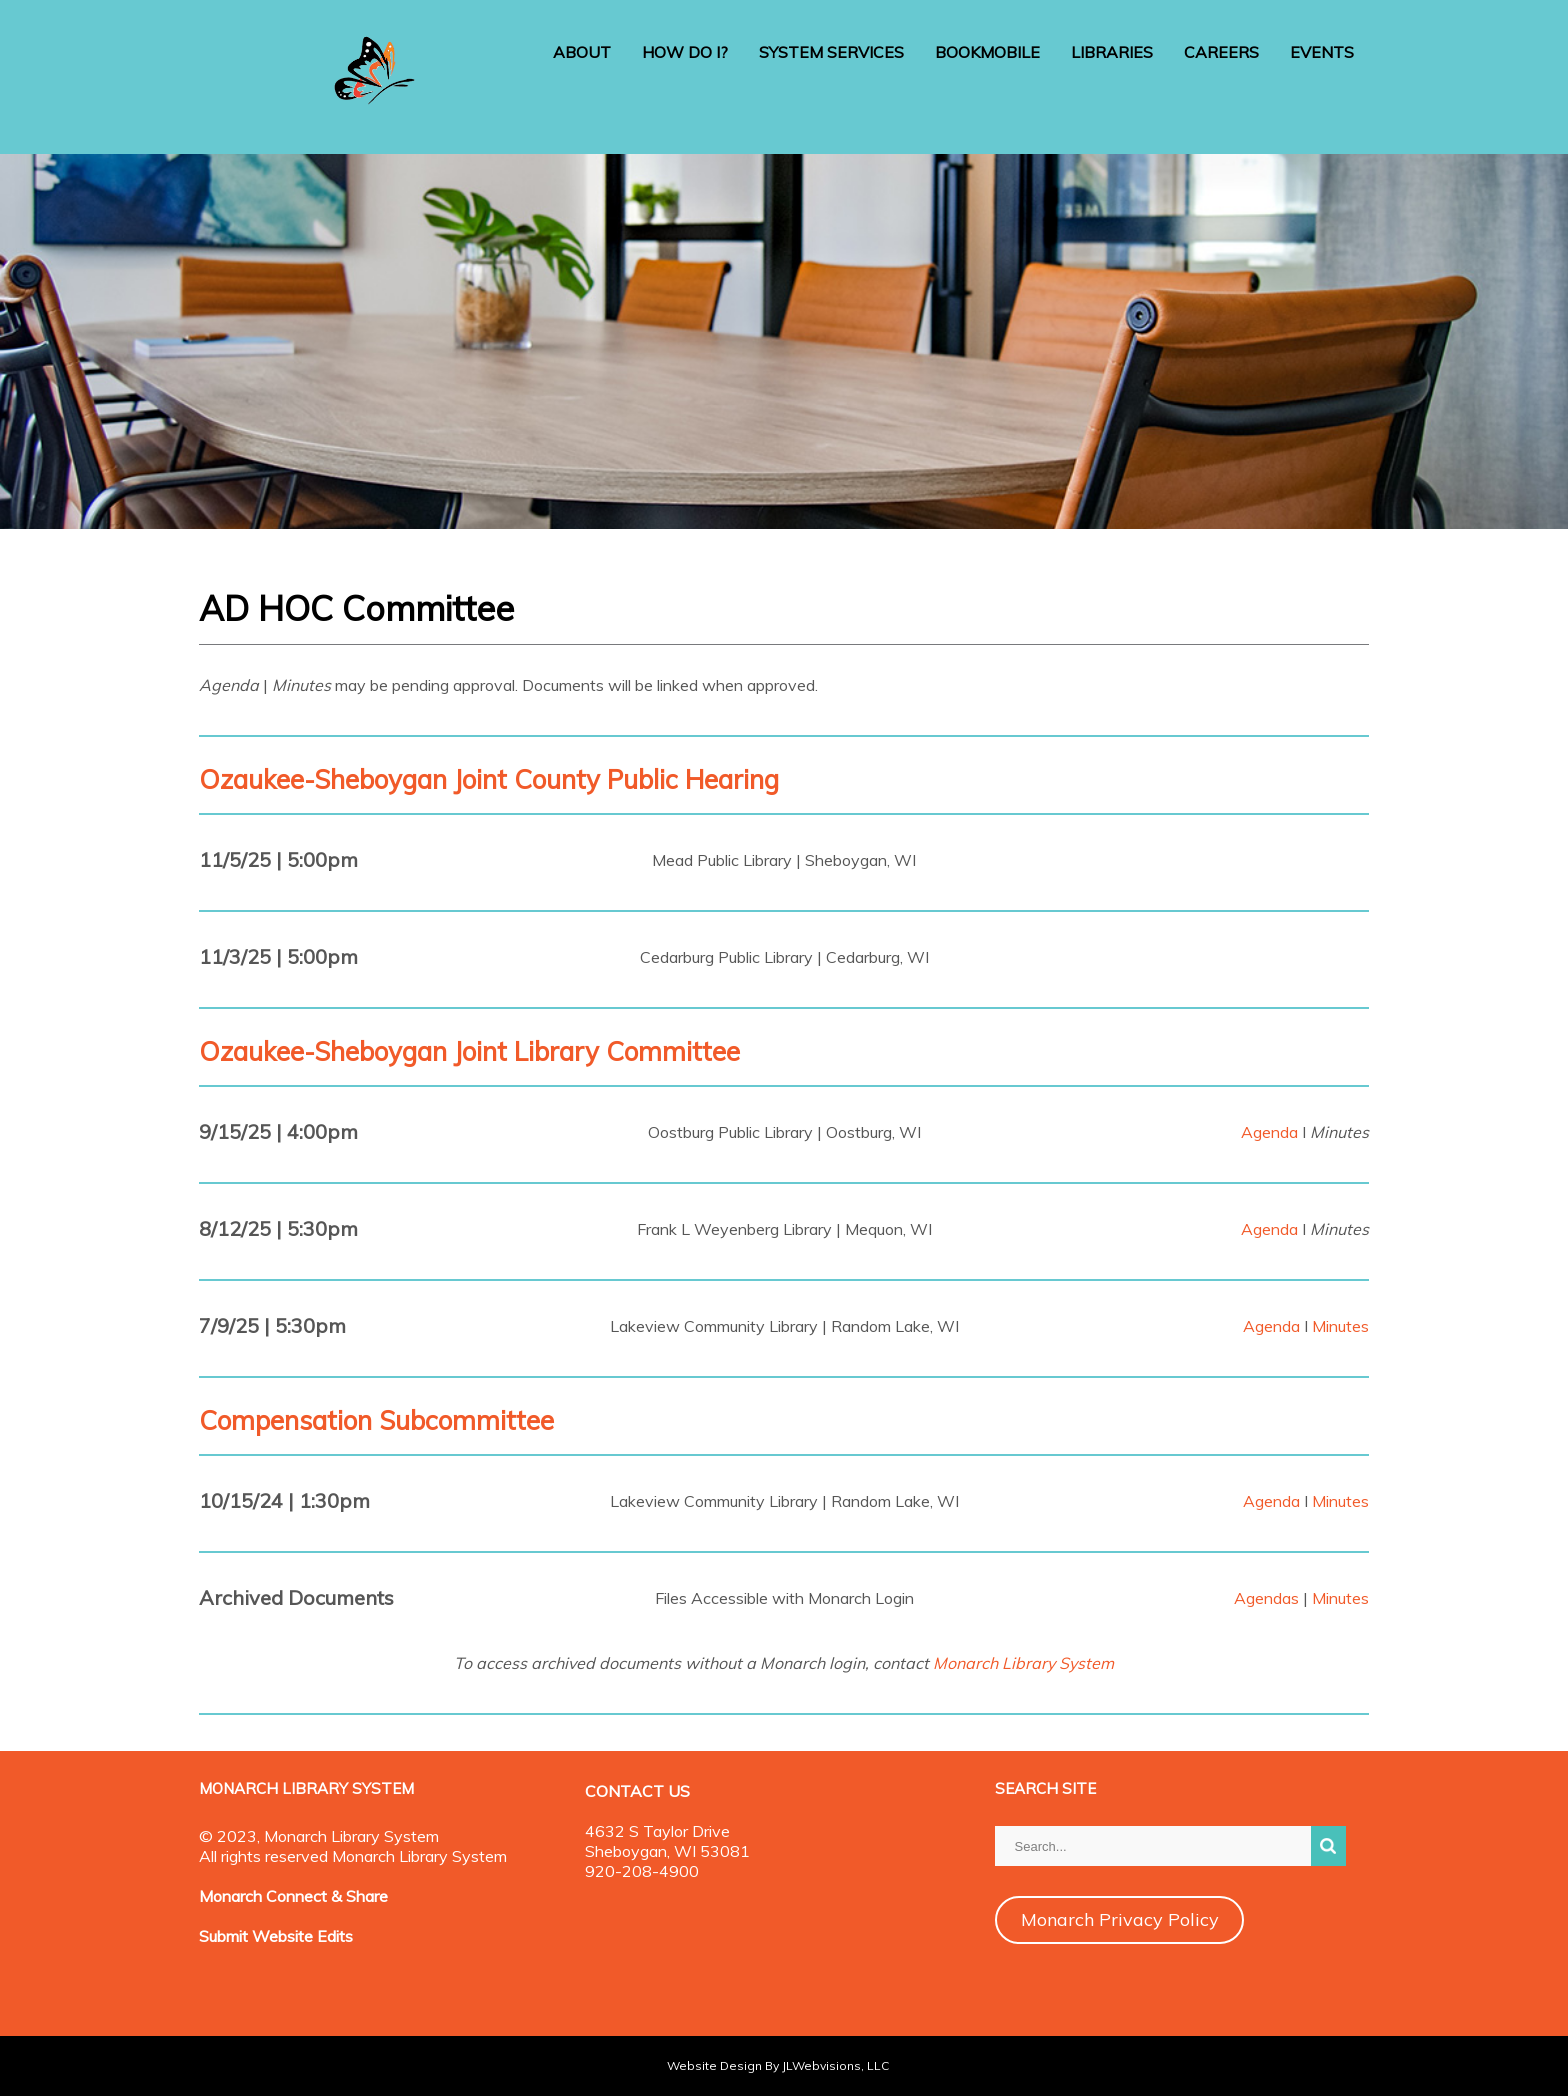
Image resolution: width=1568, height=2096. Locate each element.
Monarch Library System (1023, 1663)
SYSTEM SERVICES (831, 52)
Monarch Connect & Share (293, 1896)
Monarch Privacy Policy (1120, 1919)
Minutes (1340, 1326)
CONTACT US (637, 1791)
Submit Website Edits (276, 1936)
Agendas (1266, 1598)
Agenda (1269, 1132)
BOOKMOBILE (987, 52)
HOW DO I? (685, 52)
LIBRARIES (1112, 52)
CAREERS (1221, 52)
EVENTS (1322, 52)
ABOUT (582, 52)
